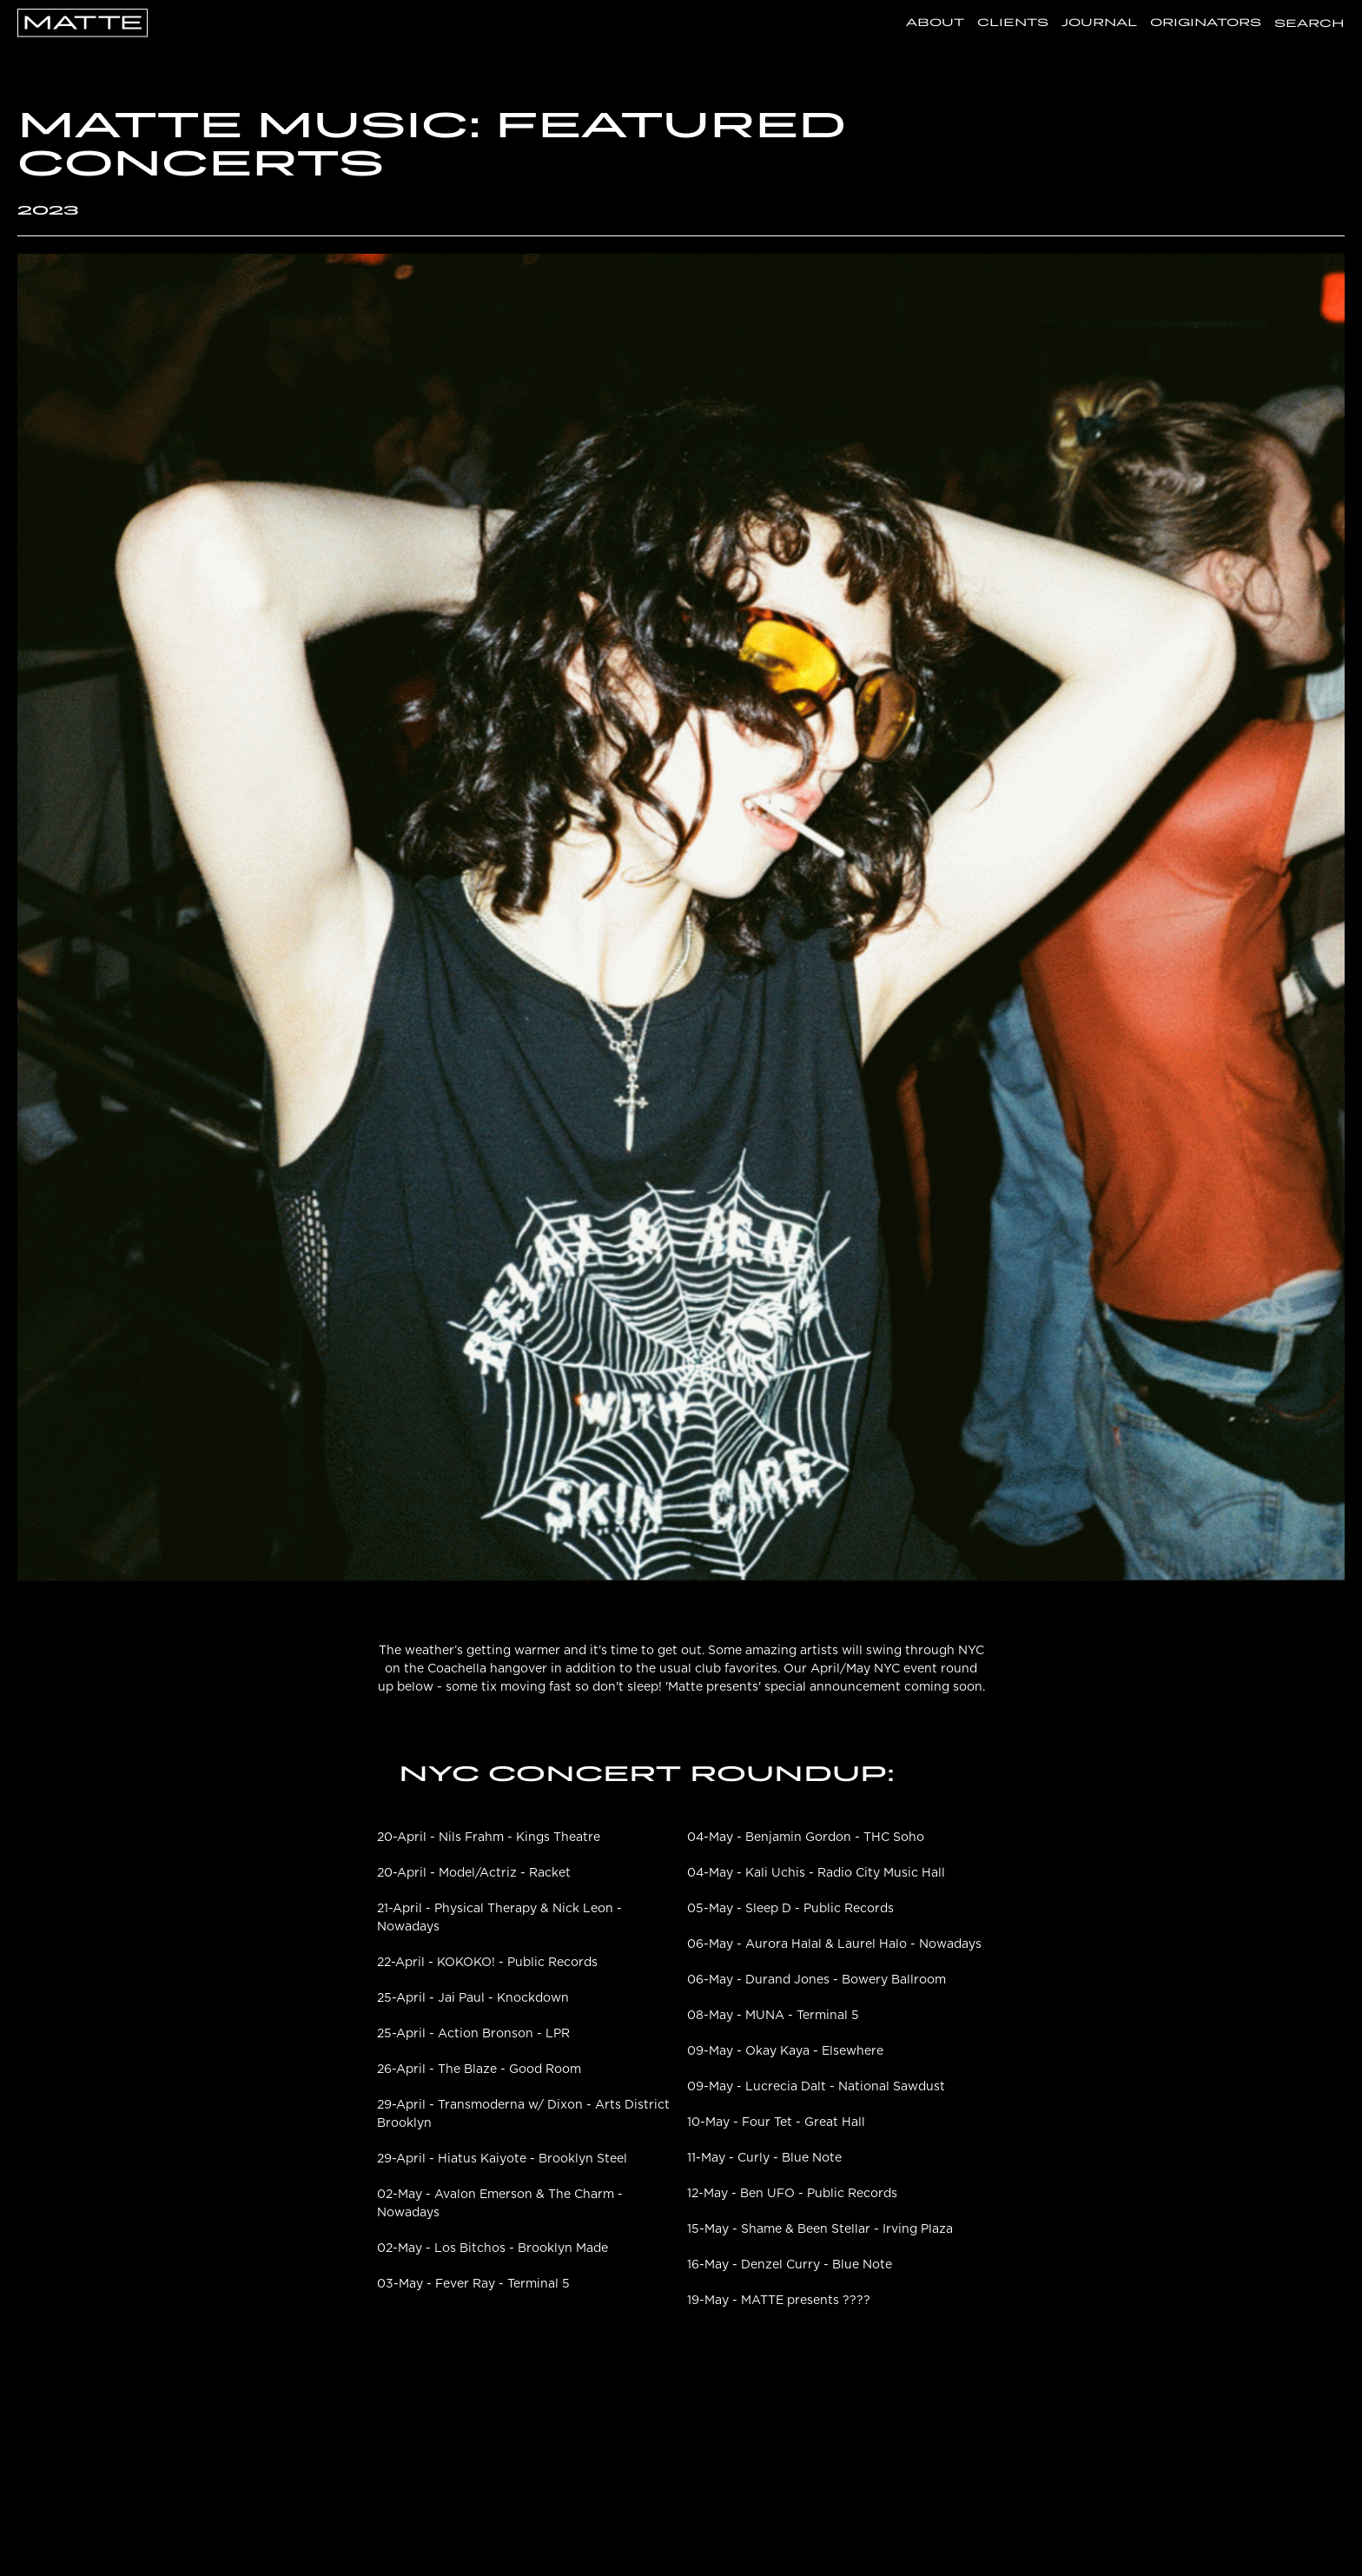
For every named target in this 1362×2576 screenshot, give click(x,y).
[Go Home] (82, 21)
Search (1309, 23)
